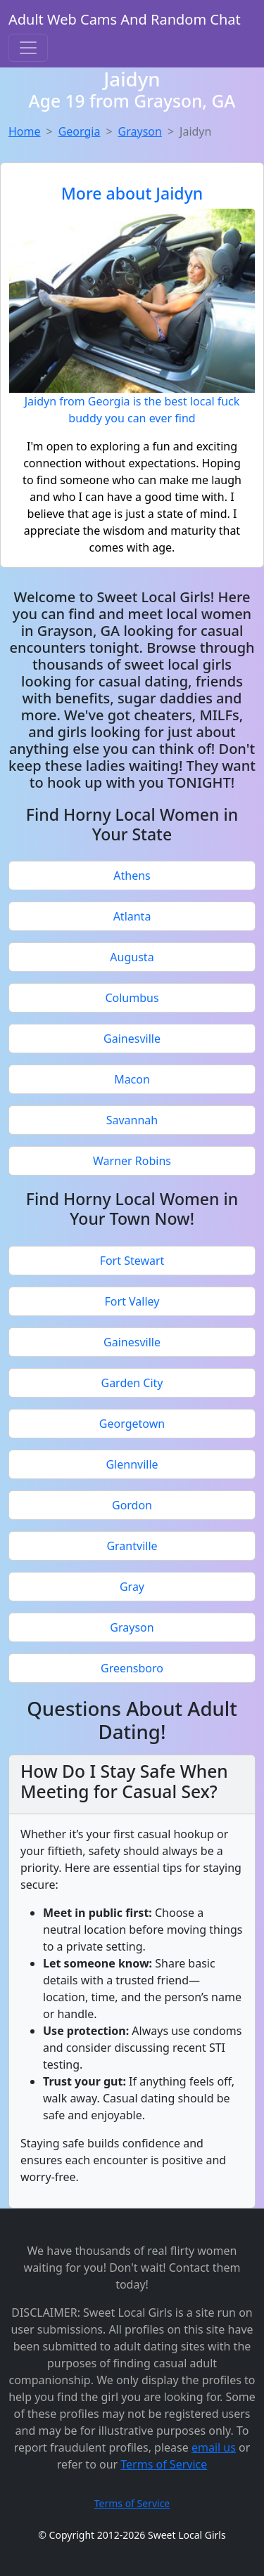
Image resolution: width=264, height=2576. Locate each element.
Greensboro (132, 1668)
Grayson (140, 131)
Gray (132, 1586)
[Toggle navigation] (28, 48)
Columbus (131, 998)
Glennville (132, 1464)
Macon (132, 1079)
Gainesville (132, 1038)
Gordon (132, 1505)
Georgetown (132, 1423)
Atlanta (132, 916)
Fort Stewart (132, 1260)
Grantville (131, 1546)
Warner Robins (132, 1161)
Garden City (132, 1383)
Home (24, 131)
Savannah (132, 1120)
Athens (131, 875)
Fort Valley (132, 1301)
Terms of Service (163, 2464)
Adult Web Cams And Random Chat (124, 19)
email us (213, 2447)
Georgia (79, 131)
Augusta (131, 957)
